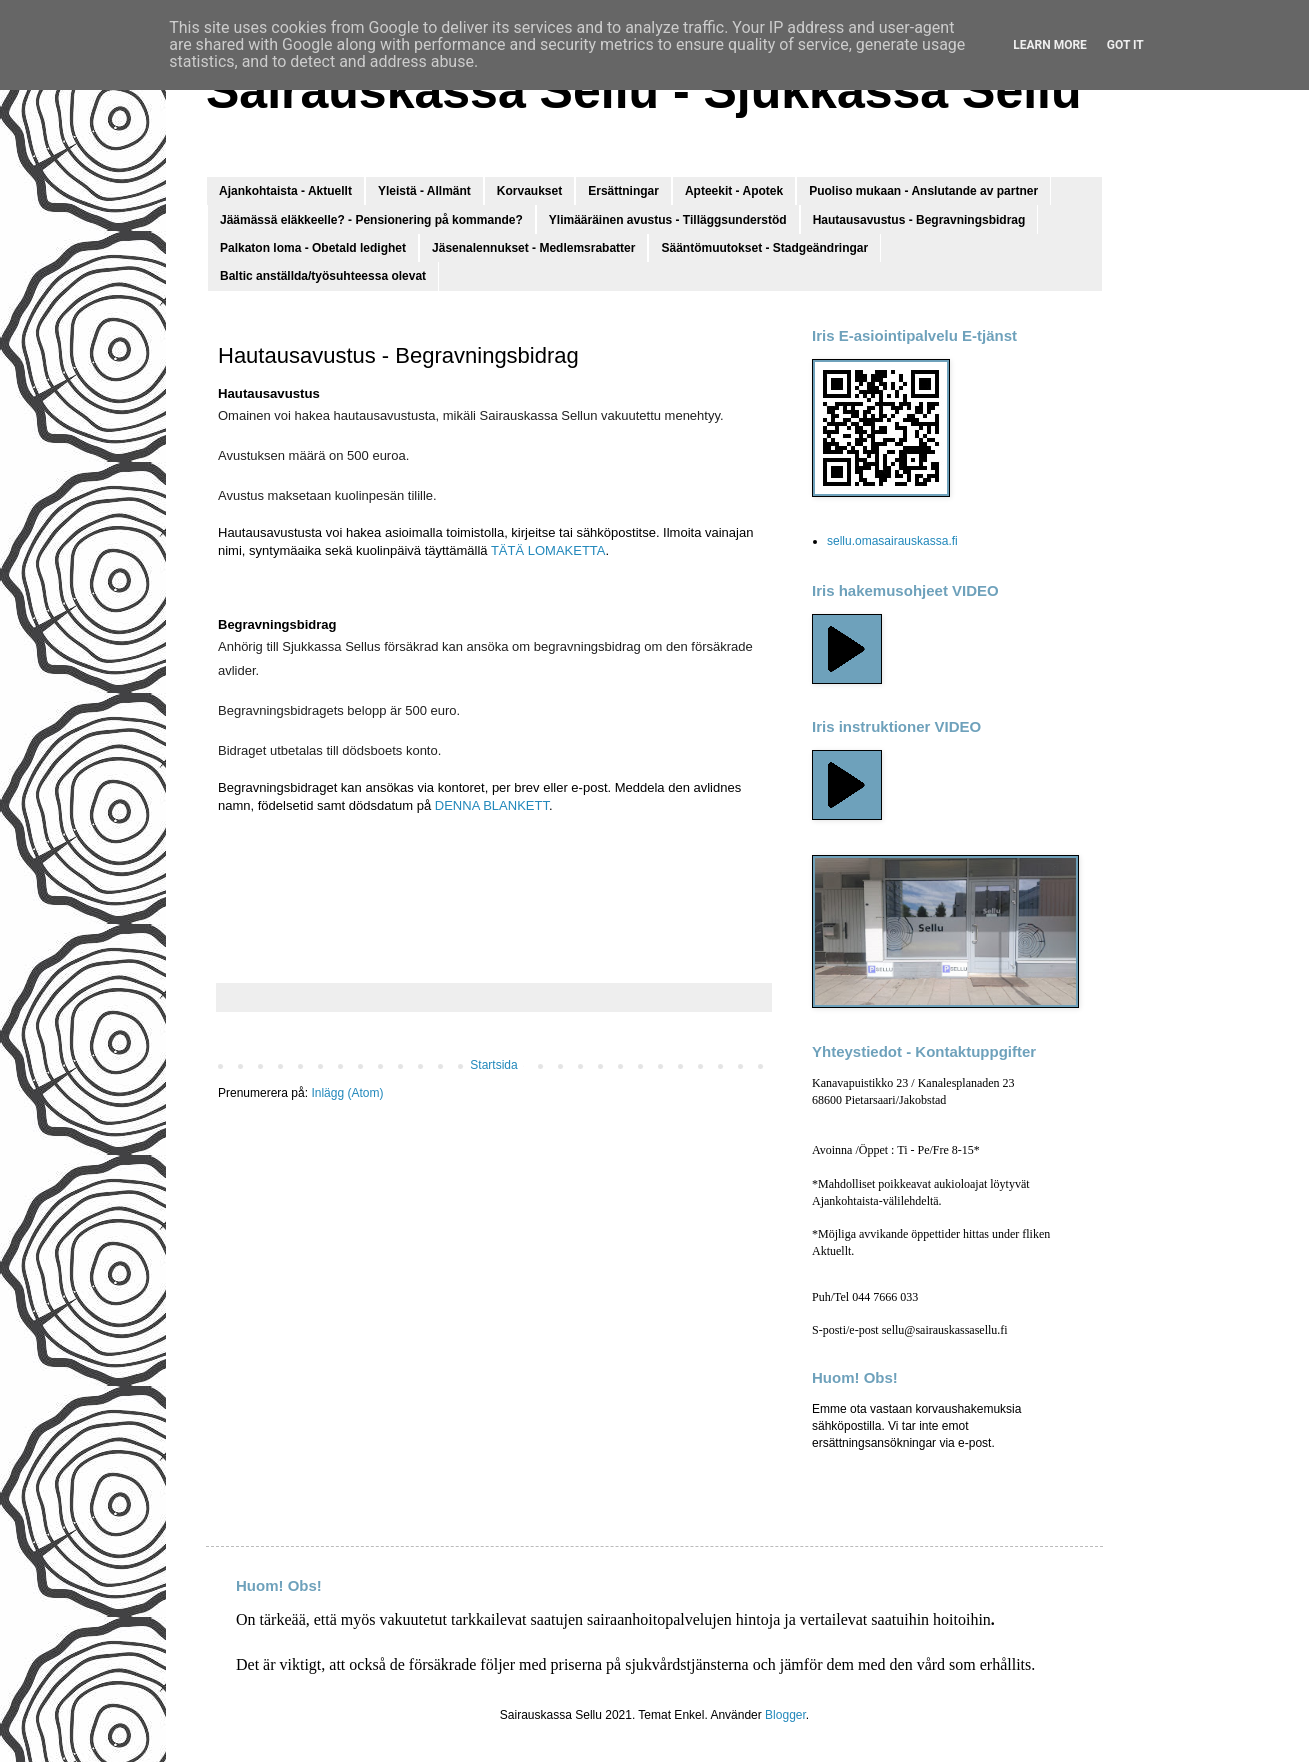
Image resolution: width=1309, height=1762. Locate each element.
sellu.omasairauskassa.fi (892, 541)
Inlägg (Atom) (347, 1093)
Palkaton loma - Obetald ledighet (313, 248)
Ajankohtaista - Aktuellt (285, 191)
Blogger (785, 1715)
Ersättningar (623, 191)
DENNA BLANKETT (492, 805)
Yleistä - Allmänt (424, 191)
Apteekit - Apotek (734, 191)
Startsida (493, 1065)
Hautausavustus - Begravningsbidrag (919, 220)
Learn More (1050, 45)
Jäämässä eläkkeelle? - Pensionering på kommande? (371, 220)
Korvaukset (529, 191)
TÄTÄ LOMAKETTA (548, 550)
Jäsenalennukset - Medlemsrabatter (533, 248)
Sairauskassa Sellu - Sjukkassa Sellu (644, 91)
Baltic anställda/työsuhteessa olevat (323, 276)
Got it (1125, 45)
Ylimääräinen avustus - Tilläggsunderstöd (668, 220)
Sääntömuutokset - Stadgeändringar (764, 248)
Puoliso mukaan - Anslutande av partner (923, 191)
